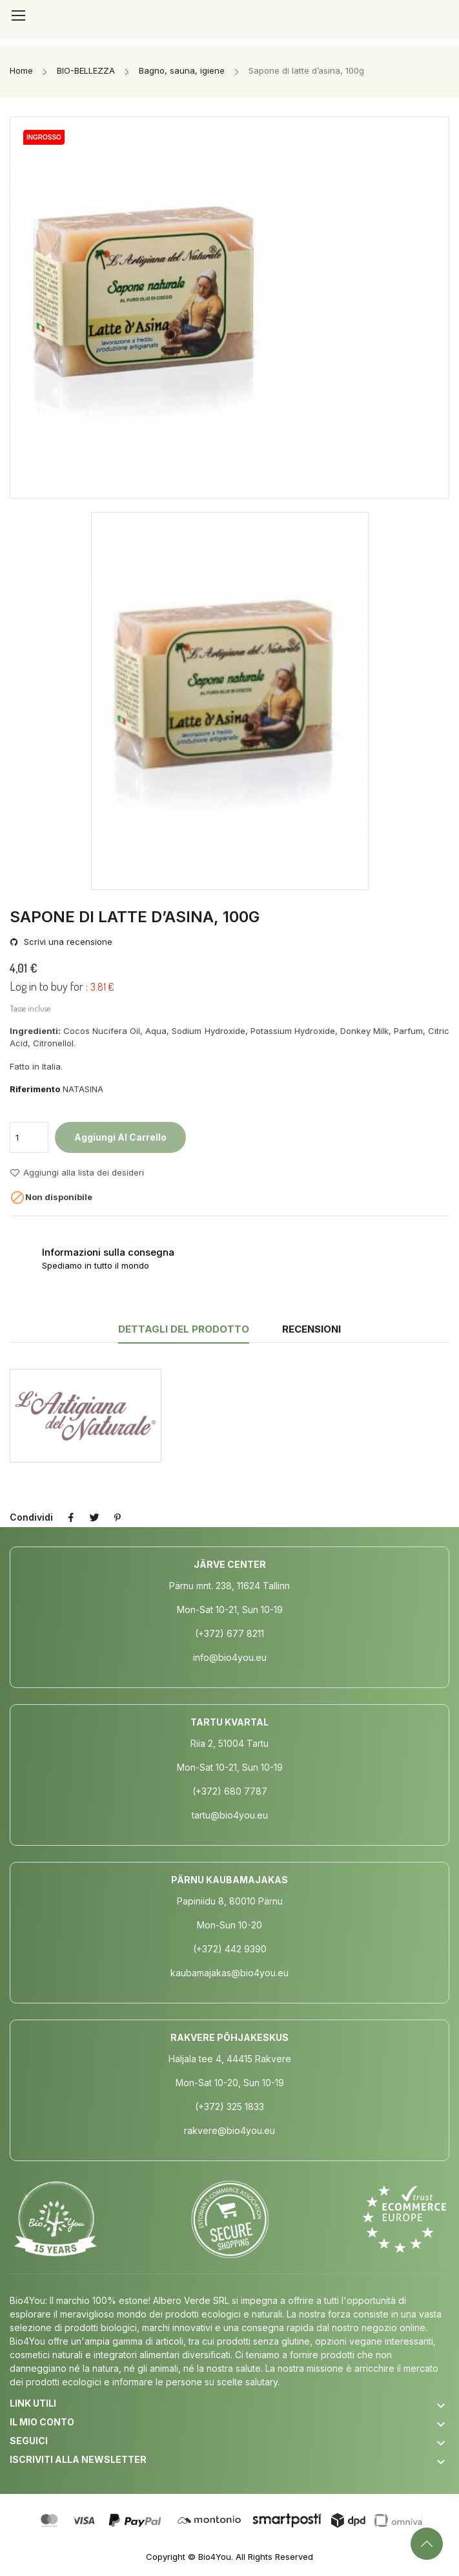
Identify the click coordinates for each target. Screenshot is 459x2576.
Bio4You (214, 2556)
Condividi (71, 1517)
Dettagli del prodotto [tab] (183, 1329)
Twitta (94, 1517)
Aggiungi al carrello (120, 1137)
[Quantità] (29, 1137)
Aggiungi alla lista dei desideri (77, 1173)
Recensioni (311, 1329)
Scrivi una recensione (66, 942)
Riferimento (35, 1089)
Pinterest (117, 1517)
